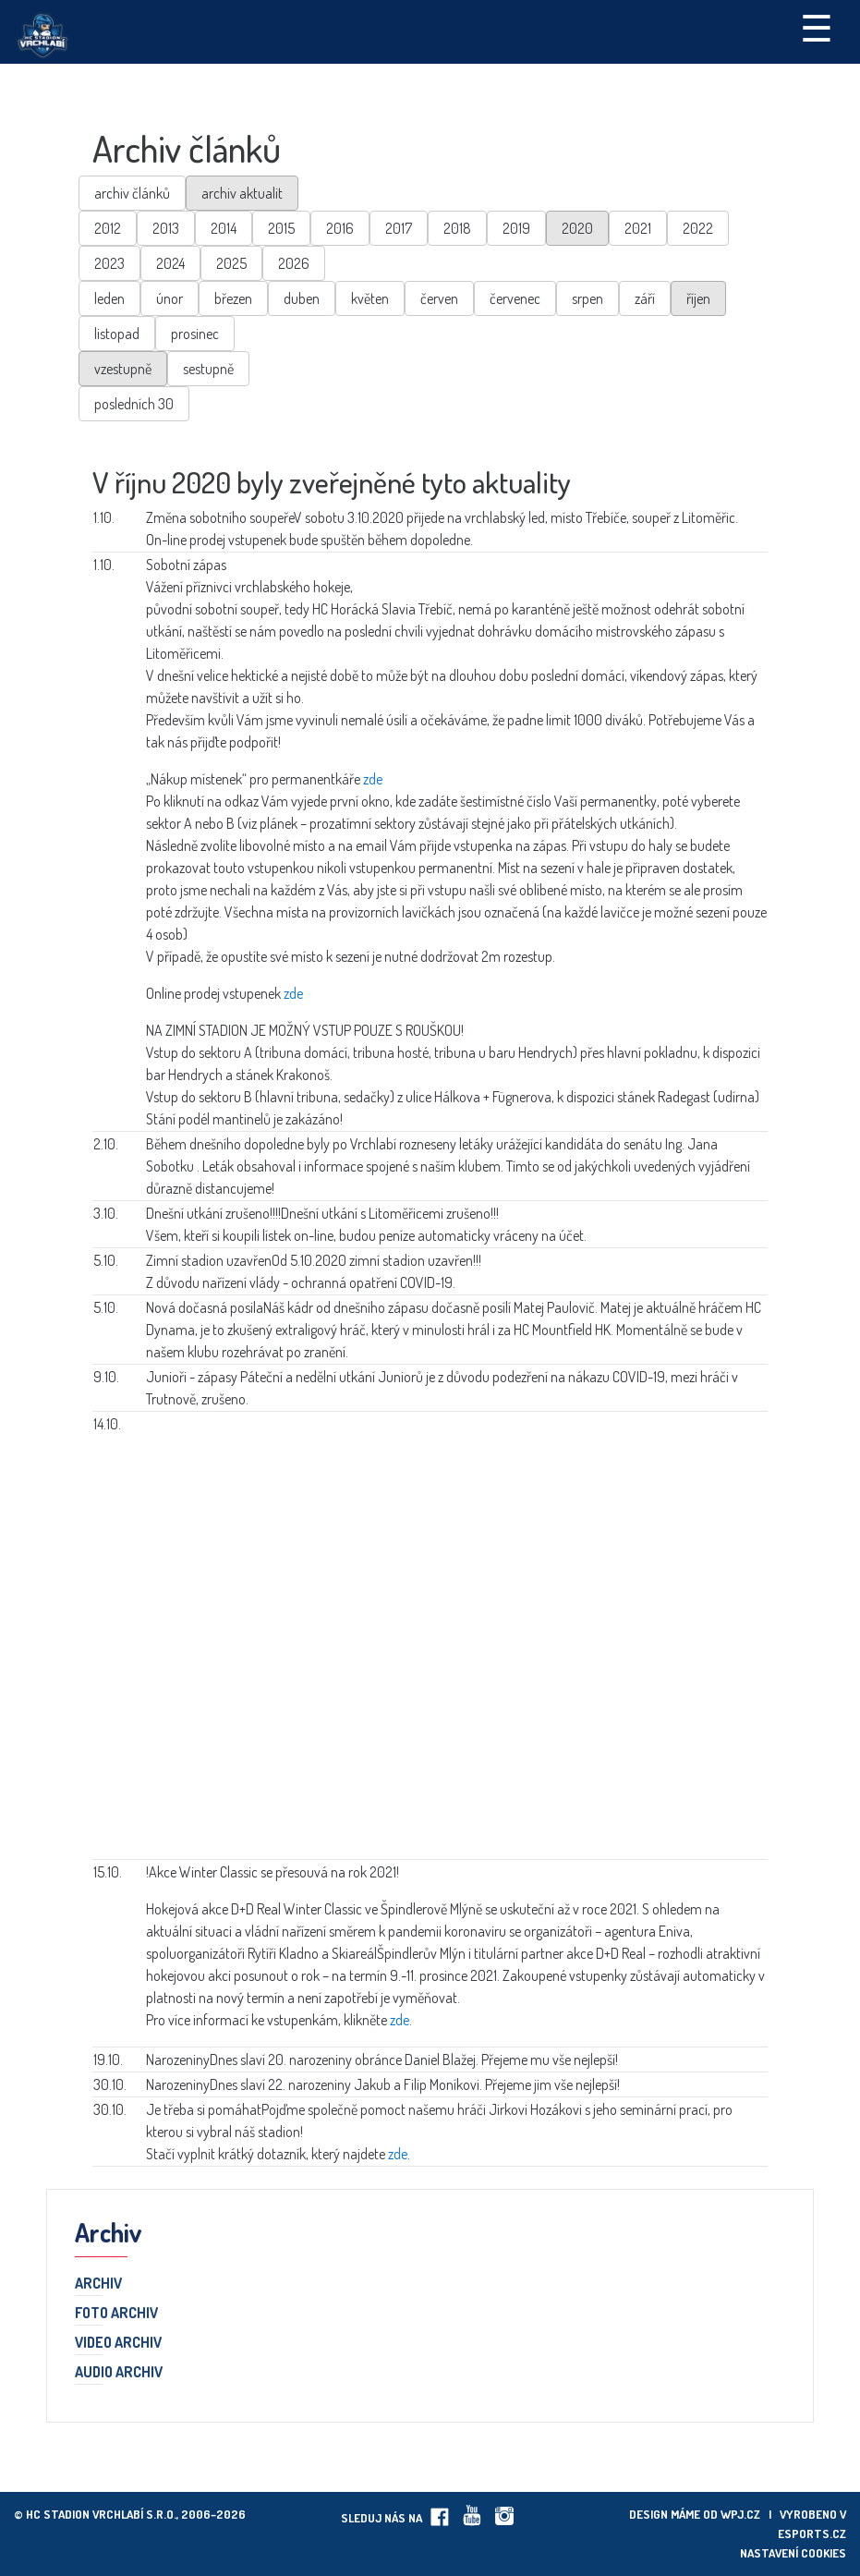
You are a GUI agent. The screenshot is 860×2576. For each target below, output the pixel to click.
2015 (281, 228)
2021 (637, 228)
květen (370, 298)
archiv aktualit (242, 193)
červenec (515, 298)
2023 (109, 263)
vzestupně (122, 368)
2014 (223, 228)
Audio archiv (119, 2372)
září (645, 298)
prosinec (195, 333)
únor (169, 298)
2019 (516, 228)
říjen (698, 298)
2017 (398, 228)
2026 (293, 263)
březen (233, 298)
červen (439, 298)
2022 (698, 228)
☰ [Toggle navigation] (816, 27)
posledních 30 (134, 404)
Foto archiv (116, 2313)
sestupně (208, 368)
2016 (340, 228)
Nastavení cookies (793, 2553)
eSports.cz (812, 2533)
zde (372, 779)
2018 (457, 228)
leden (109, 298)
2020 (577, 228)
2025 (231, 263)
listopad (116, 333)
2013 (165, 228)
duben (302, 298)
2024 (170, 263)
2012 (107, 228)
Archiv (98, 2284)
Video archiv (118, 2343)
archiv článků (132, 193)
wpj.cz (740, 2514)
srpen (587, 298)
